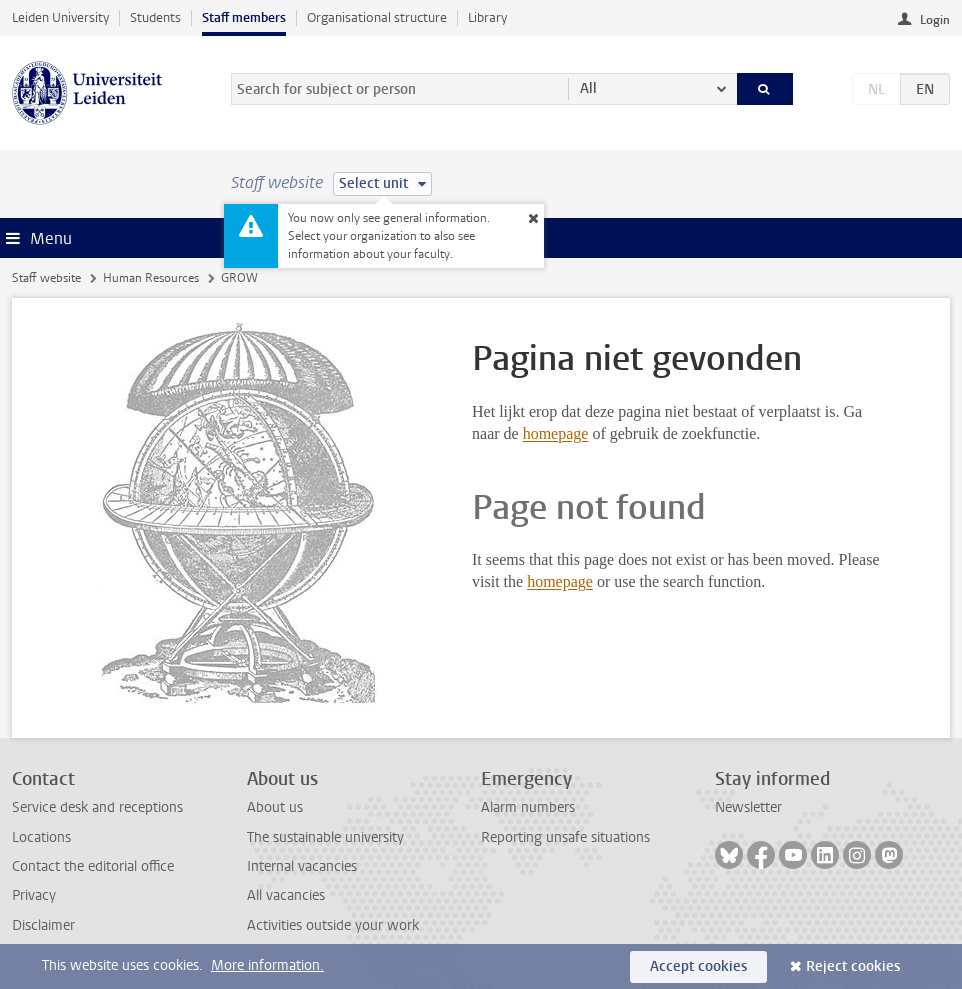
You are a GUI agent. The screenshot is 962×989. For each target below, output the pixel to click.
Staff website (46, 278)
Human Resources (151, 278)
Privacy (34, 895)
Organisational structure (377, 17)
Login (935, 20)
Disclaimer (43, 925)
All (588, 88)
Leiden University (60, 17)
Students (155, 17)
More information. (267, 965)
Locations (41, 837)
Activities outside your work (333, 925)
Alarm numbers (528, 807)
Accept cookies (698, 966)
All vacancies (286, 895)
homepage (556, 433)
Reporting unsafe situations (565, 837)
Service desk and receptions (97, 807)
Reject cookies (853, 966)
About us (275, 807)
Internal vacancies (302, 866)
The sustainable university (325, 837)
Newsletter (748, 807)
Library (487, 17)
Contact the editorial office (93, 866)
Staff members (244, 17)
